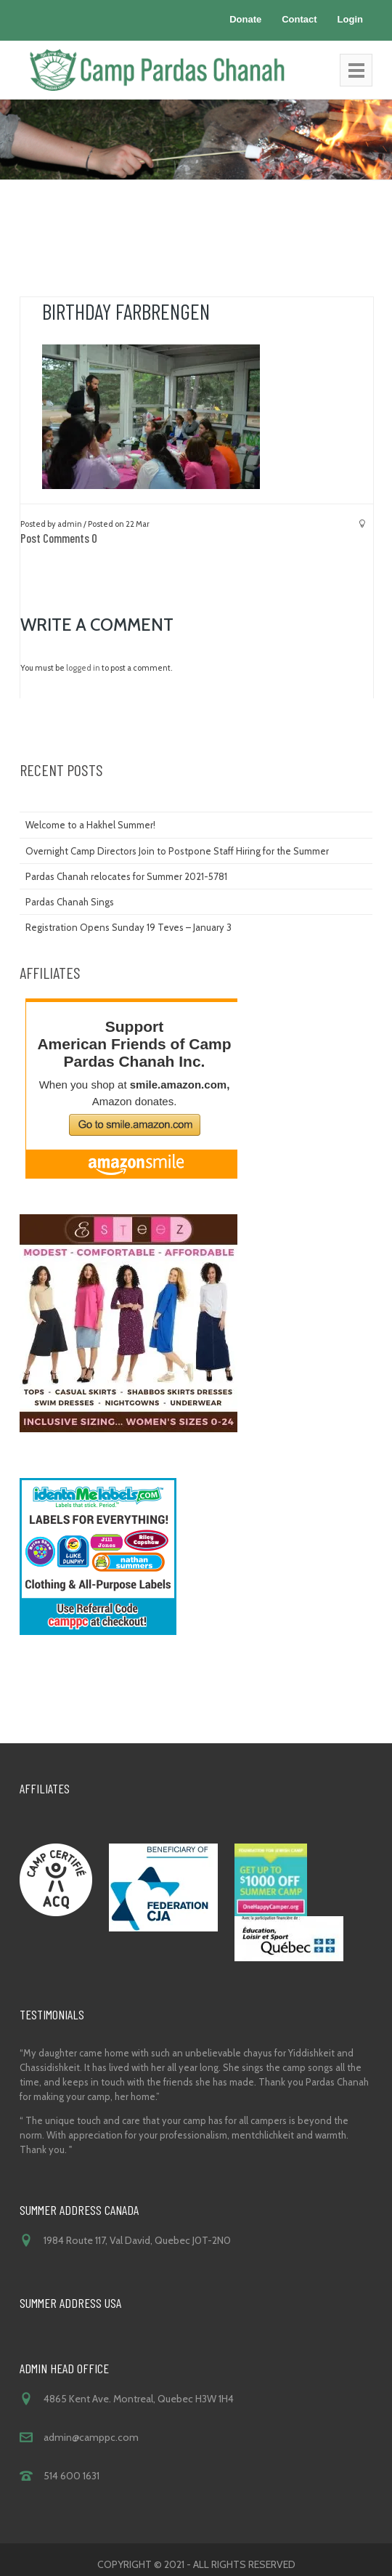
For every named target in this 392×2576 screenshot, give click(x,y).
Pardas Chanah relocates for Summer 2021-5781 (126, 876)
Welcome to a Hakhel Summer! (90, 825)
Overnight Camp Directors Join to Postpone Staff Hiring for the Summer (177, 851)
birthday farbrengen (126, 311)
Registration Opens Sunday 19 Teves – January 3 (128, 927)
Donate (245, 19)
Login (350, 19)
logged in (83, 668)
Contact (299, 19)
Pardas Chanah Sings (69, 902)
